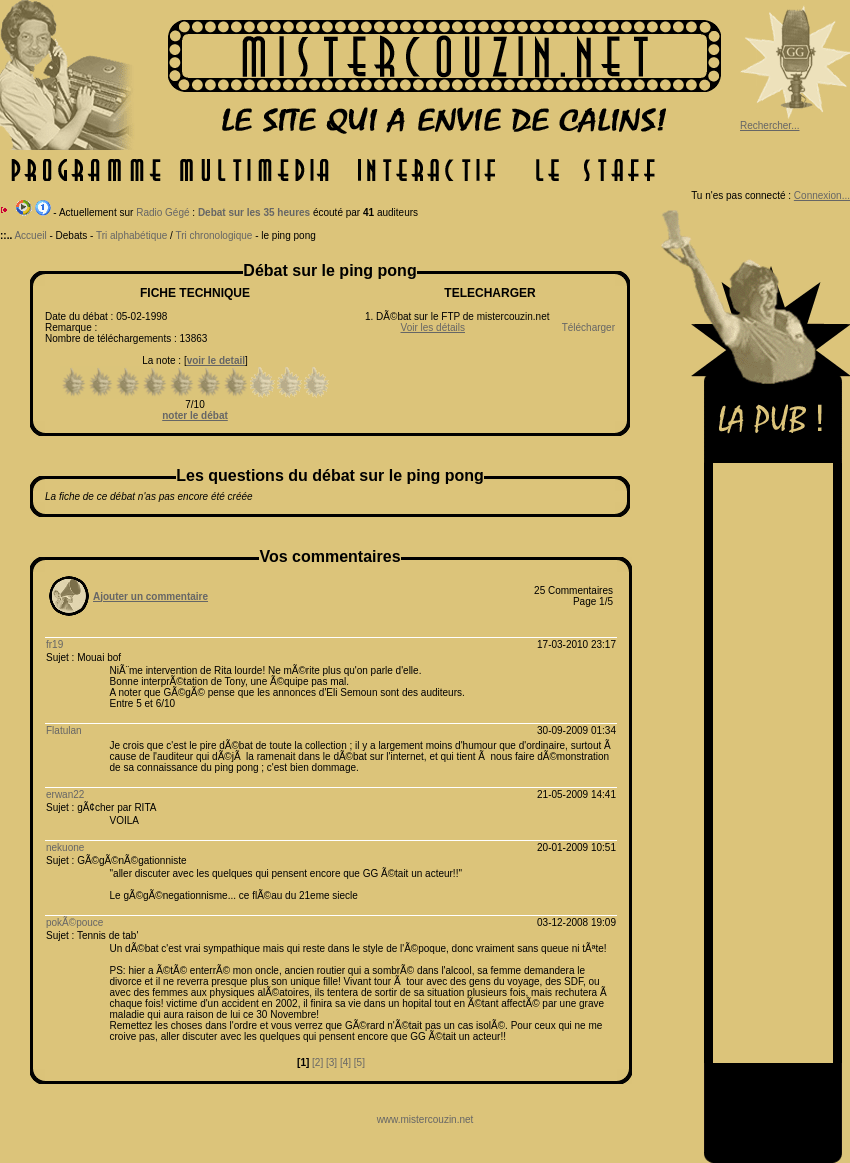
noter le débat (195, 415)
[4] (345, 1062)
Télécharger (588, 327)
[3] (331, 1062)
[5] (359, 1062)
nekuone (65, 847)
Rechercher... (769, 125)
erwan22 (65, 794)
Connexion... (822, 195)
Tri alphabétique (131, 235)
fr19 (54, 644)
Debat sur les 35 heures (254, 212)
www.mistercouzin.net (425, 1119)
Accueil (30, 235)
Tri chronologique (213, 235)
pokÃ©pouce (74, 922)
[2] (317, 1062)
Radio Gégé (162, 212)
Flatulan (64, 730)
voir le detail (216, 360)
